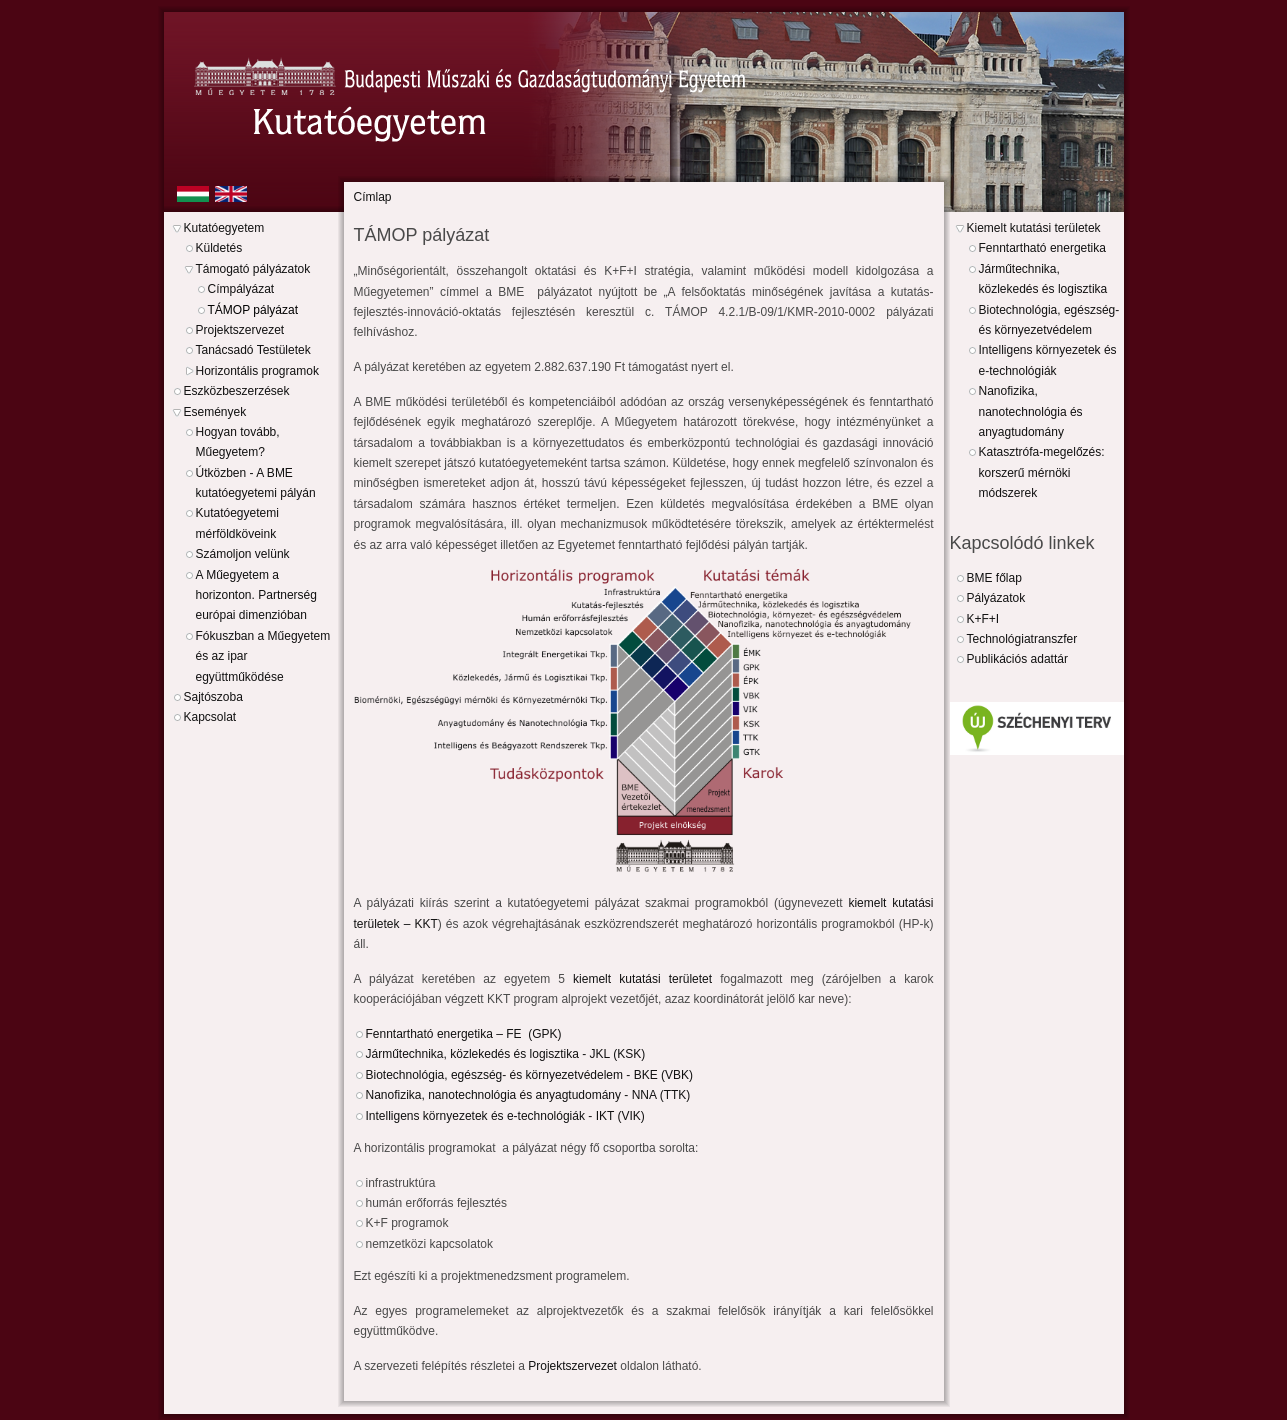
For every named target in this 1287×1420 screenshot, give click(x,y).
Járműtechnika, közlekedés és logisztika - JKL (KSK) (507, 1054)
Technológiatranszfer (1022, 639)
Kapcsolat (210, 717)
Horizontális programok (257, 371)
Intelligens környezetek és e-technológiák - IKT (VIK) (509, 1116)
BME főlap (994, 578)
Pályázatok (996, 598)
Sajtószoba (213, 697)
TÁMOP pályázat (253, 310)
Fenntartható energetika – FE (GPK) (465, 1034)
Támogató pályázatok (253, 269)
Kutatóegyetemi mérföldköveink (237, 523)
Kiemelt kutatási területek (1034, 228)
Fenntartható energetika (1042, 248)
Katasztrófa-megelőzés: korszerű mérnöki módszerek (1042, 472)
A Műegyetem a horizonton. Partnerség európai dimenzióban (256, 595)
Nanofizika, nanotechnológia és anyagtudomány (1031, 411)
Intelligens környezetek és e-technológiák (1048, 360)
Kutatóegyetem (224, 228)
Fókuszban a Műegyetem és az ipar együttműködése (263, 656)
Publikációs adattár (1017, 659)
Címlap (373, 197)
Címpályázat (241, 289)
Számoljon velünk (243, 554)
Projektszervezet (240, 330)
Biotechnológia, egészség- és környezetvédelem (1049, 320)
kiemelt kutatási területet (642, 979)
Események (215, 412)
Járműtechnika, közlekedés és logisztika (1043, 279)
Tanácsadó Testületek (253, 350)
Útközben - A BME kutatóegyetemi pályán (256, 483)
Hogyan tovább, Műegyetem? (238, 442)
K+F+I (983, 619)
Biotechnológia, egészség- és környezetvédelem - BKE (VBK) (531, 1075)
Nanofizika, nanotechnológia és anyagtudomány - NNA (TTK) (530, 1095)
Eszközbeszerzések (237, 391)
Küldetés (219, 248)
